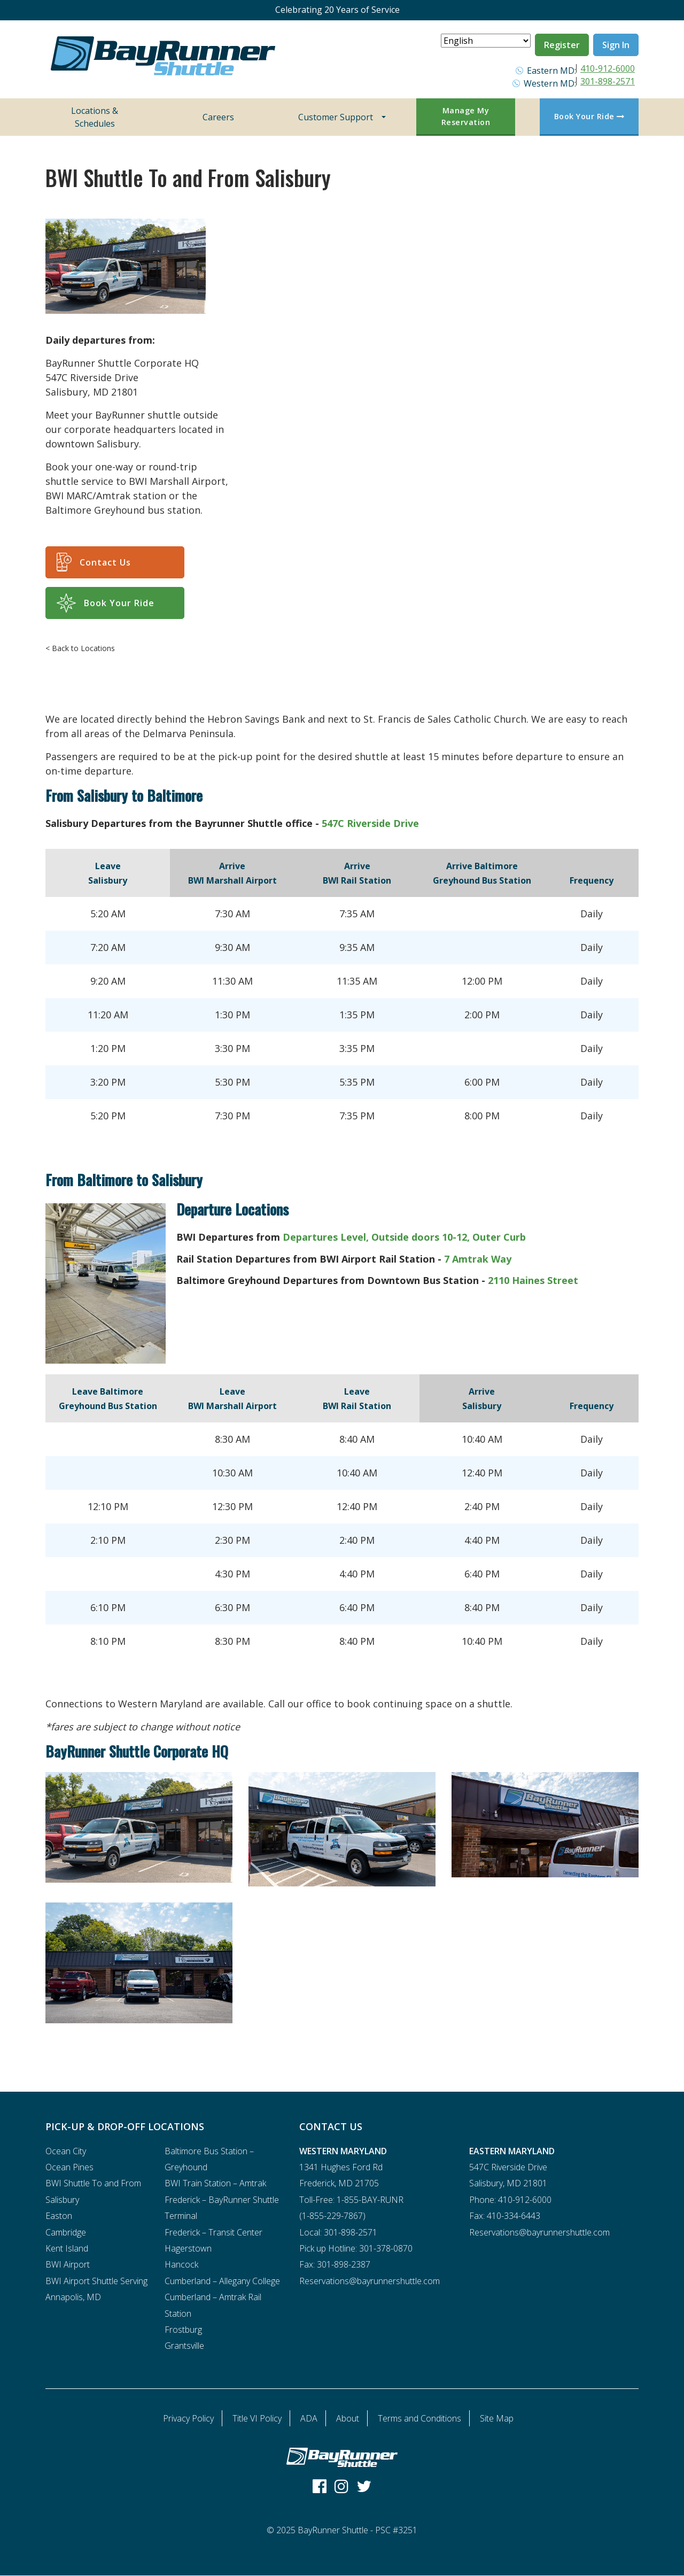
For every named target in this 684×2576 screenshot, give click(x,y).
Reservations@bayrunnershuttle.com (369, 2281)
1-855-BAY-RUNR (370, 2200)
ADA (308, 2418)
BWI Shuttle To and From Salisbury (93, 2191)
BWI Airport (67, 2264)
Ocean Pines (69, 2167)
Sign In (615, 45)
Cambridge (65, 2232)
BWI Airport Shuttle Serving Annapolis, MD (96, 2289)
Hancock (181, 2264)
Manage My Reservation (466, 116)
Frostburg (183, 2329)
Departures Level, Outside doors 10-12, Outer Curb (404, 1237)
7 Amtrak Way (477, 1258)
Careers (218, 117)
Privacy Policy (188, 2418)
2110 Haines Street (533, 1280)
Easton (58, 2216)
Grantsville (184, 2345)
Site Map (497, 2418)
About (347, 2418)
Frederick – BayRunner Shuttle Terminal (222, 2208)
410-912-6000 (607, 68)
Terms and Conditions (419, 2418)
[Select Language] (486, 41)
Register (562, 45)
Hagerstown (188, 2248)
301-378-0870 (386, 2248)
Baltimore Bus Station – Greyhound (209, 2159)
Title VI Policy (257, 2418)
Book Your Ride (589, 116)
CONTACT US (330, 2126)
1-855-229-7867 (332, 2216)
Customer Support (335, 117)
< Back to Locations (80, 648)
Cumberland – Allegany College (222, 2281)
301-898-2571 (607, 81)
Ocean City (65, 2151)
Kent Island (66, 2248)
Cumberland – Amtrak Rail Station (213, 2305)
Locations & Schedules (94, 117)
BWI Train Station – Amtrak (215, 2183)
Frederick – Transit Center (213, 2232)
